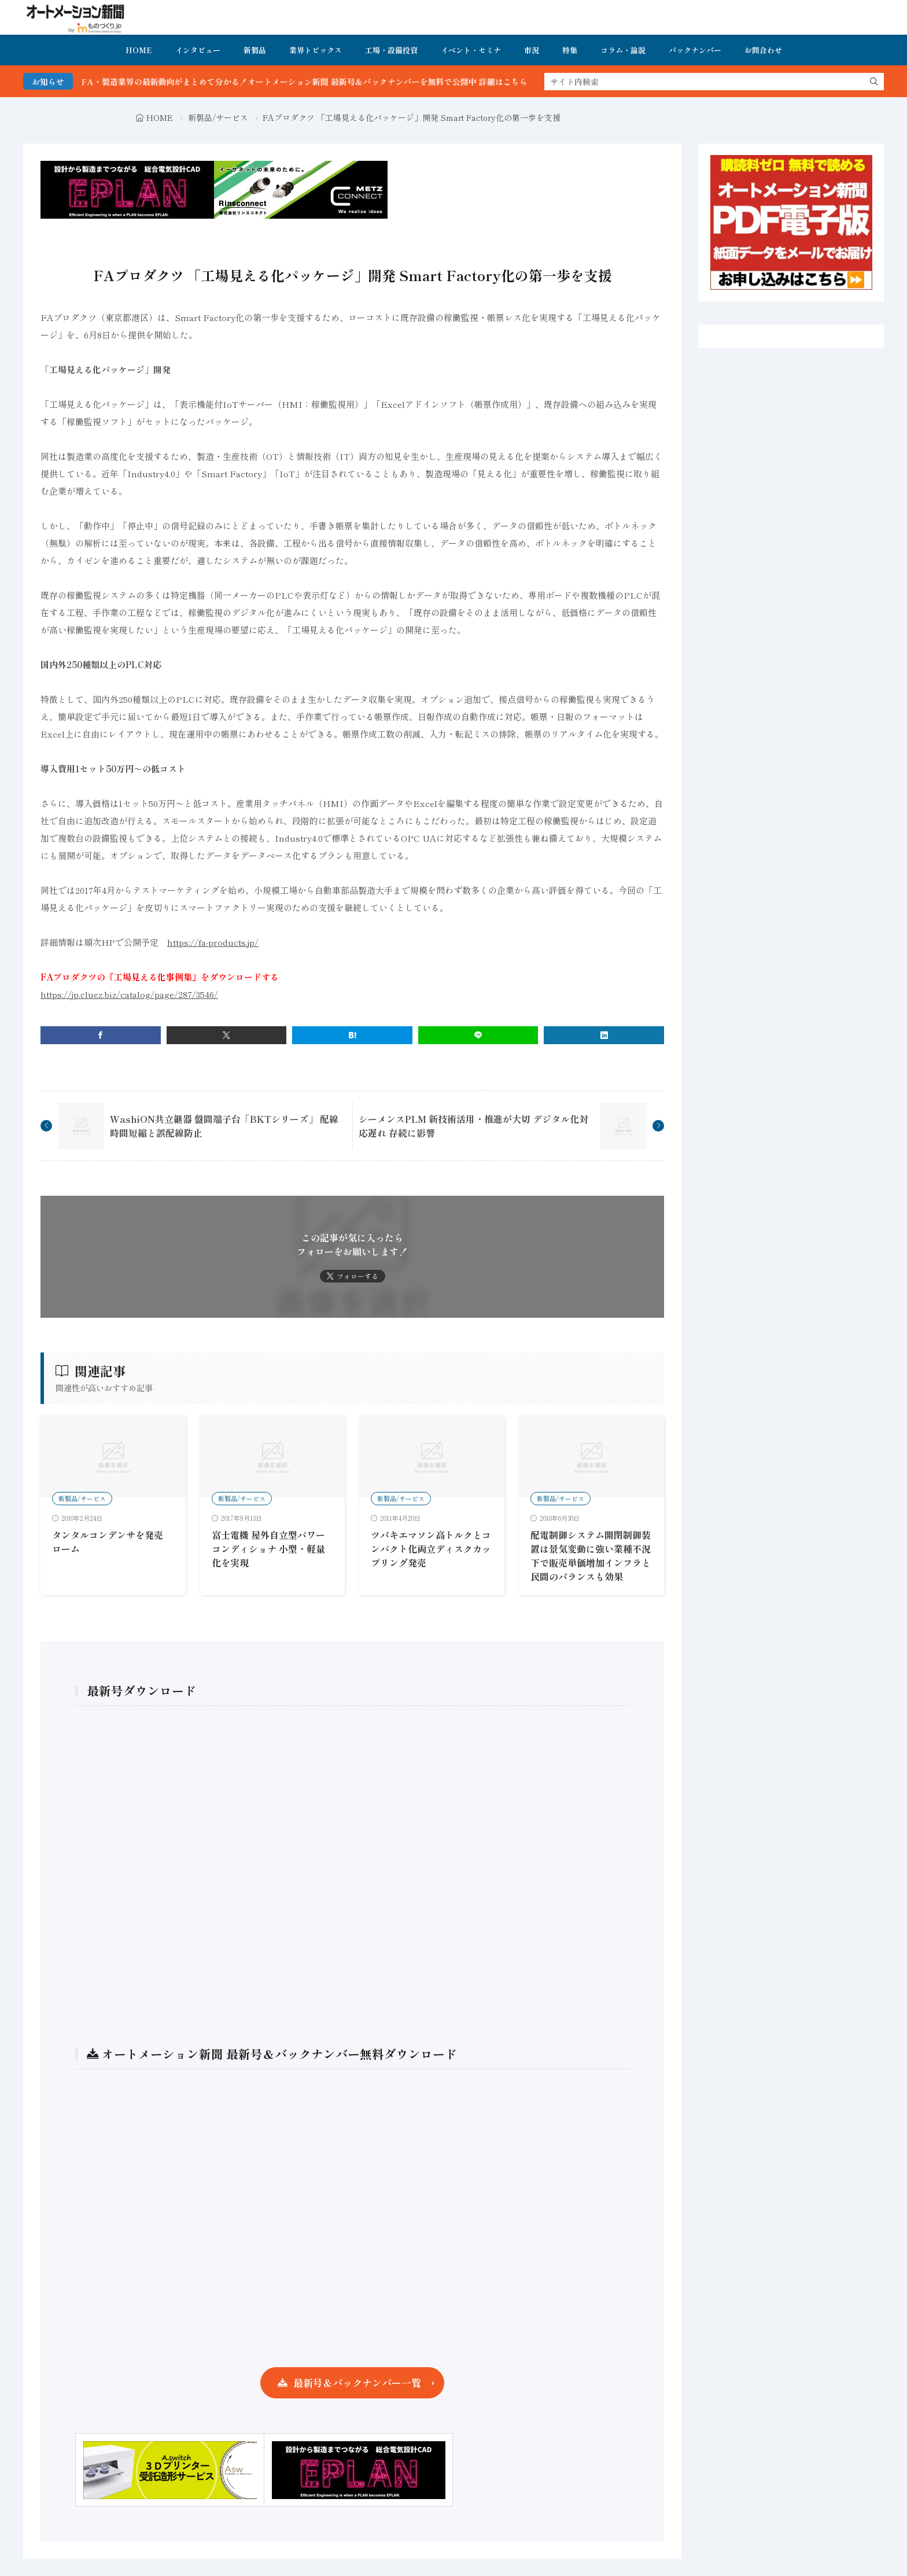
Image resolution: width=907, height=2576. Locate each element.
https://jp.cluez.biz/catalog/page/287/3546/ (129, 994)
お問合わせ (763, 50)
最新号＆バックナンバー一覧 (357, 2382)
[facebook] (100, 1035)
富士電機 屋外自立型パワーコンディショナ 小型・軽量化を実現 (268, 1548)
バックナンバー (695, 50)
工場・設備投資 (391, 50)
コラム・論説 (623, 50)
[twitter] (227, 1035)
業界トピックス (315, 50)
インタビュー (197, 50)
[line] (478, 1035)
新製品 (255, 50)
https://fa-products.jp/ (213, 942)
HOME (139, 50)
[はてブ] (352, 1035)
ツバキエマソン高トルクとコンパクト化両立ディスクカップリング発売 (431, 1548)
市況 (531, 50)
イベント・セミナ (471, 50)
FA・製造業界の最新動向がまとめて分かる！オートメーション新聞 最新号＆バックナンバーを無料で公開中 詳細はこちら (339, 81)
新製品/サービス (218, 117)
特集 (569, 50)
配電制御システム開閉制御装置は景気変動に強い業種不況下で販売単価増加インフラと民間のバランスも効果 (590, 1555)
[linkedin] (604, 1035)
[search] (874, 81)
